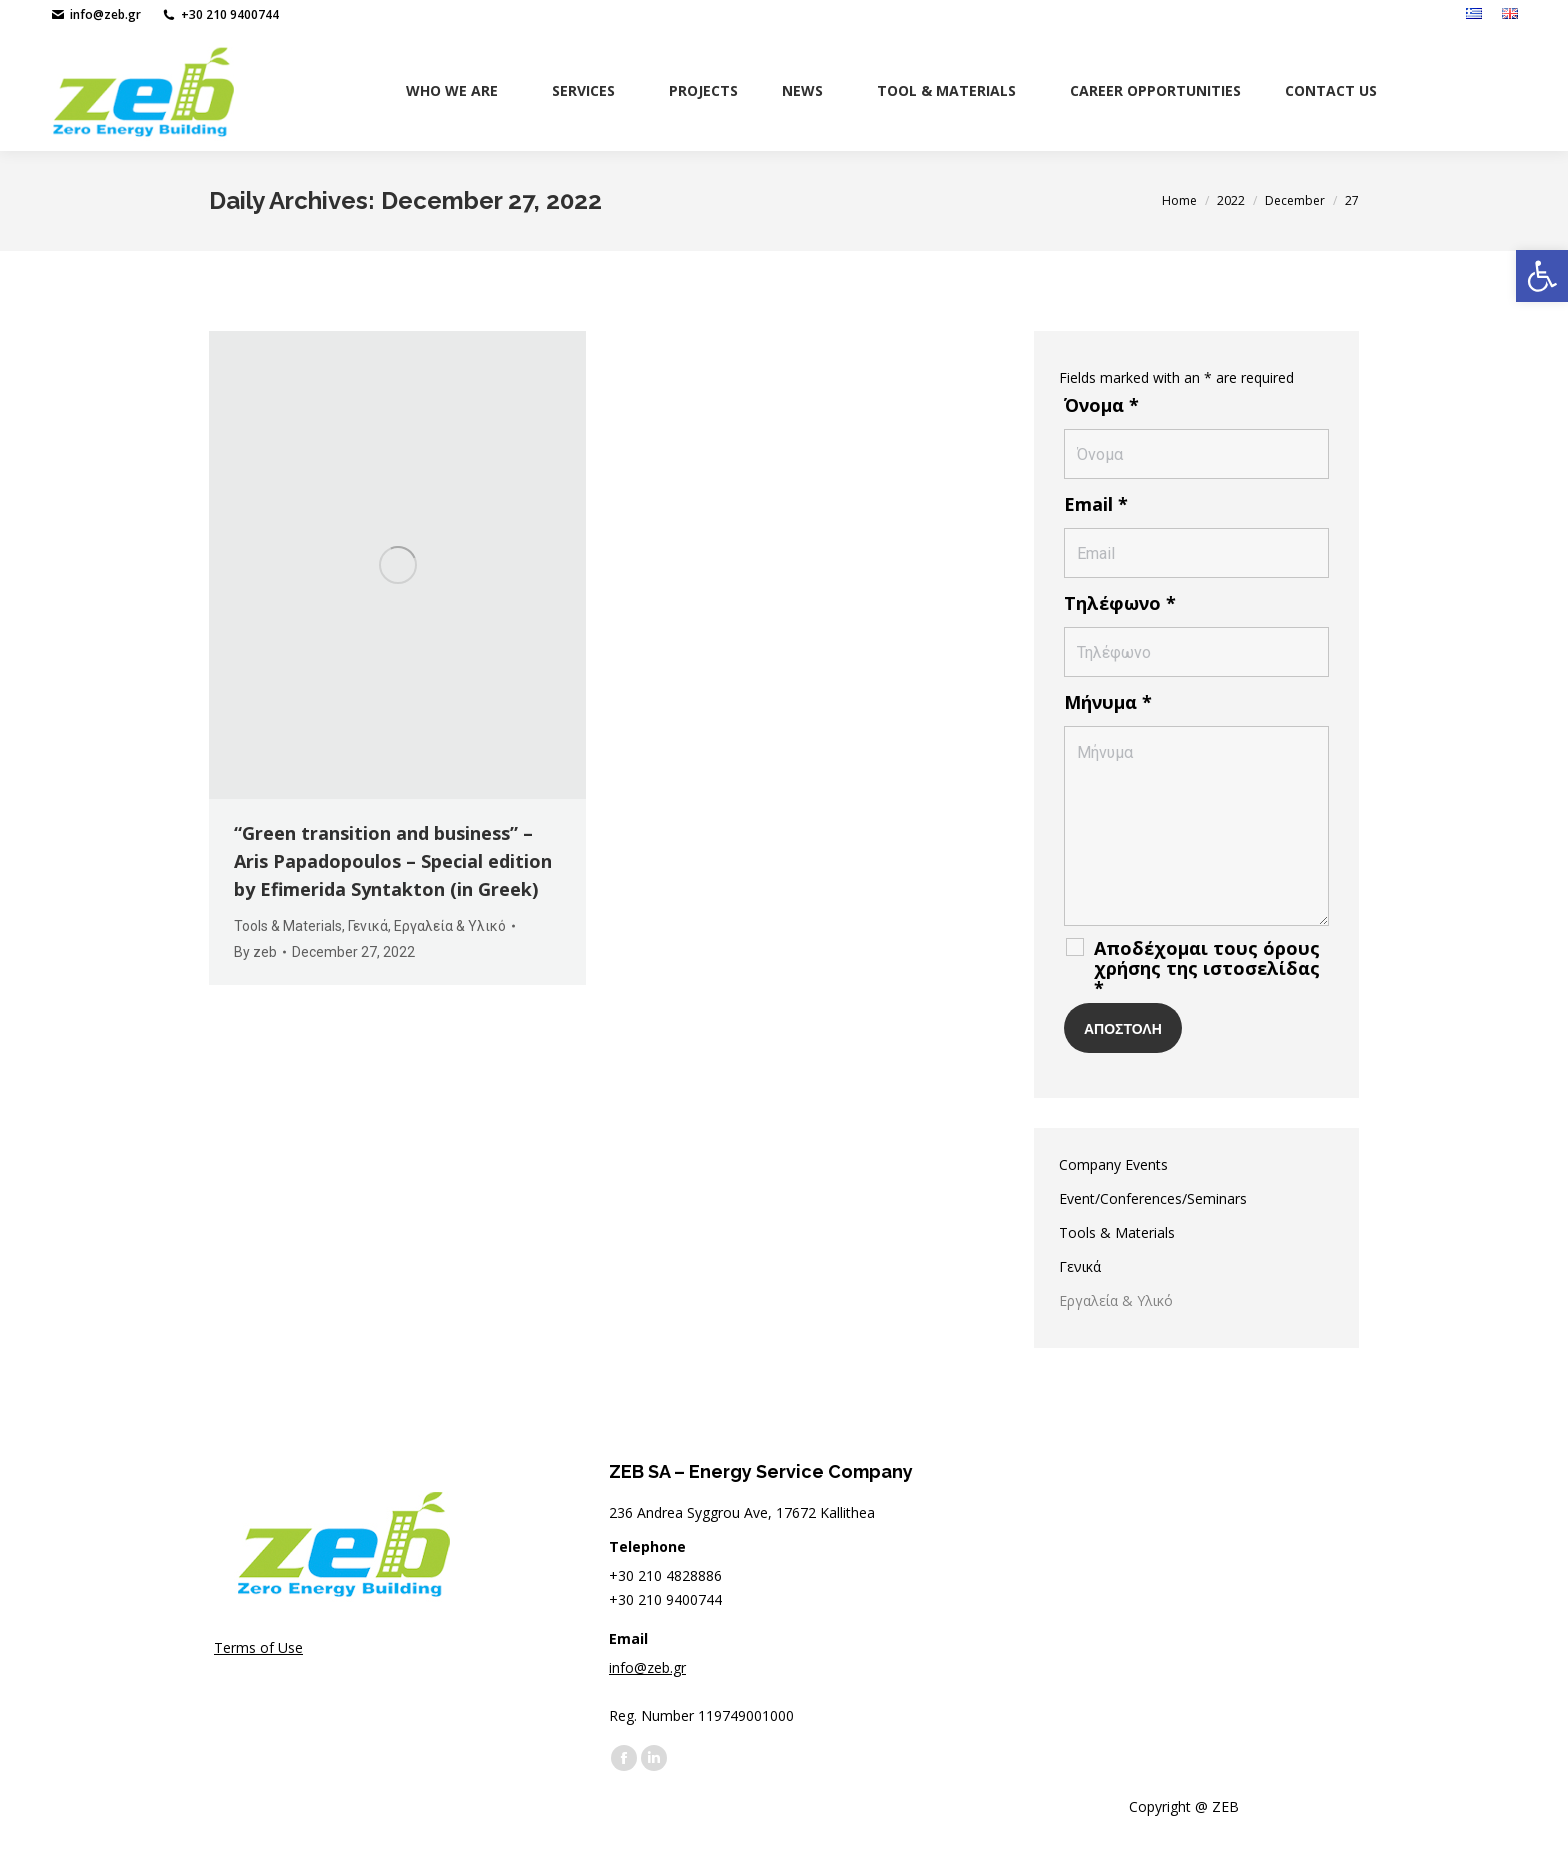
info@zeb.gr (95, 15)
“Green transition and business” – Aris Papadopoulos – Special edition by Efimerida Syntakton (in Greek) (393, 861)
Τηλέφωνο (1120, 603)
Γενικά (368, 926)
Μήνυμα (1108, 702)
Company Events (1113, 1164)
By (255, 952)
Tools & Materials (288, 926)
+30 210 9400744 (220, 15)
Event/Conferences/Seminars (1153, 1198)
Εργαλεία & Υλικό (450, 926)
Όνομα (1101, 405)
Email (1096, 504)
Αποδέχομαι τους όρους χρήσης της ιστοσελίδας (1207, 968)
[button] (1542, 276)
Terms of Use (258, 1647)
